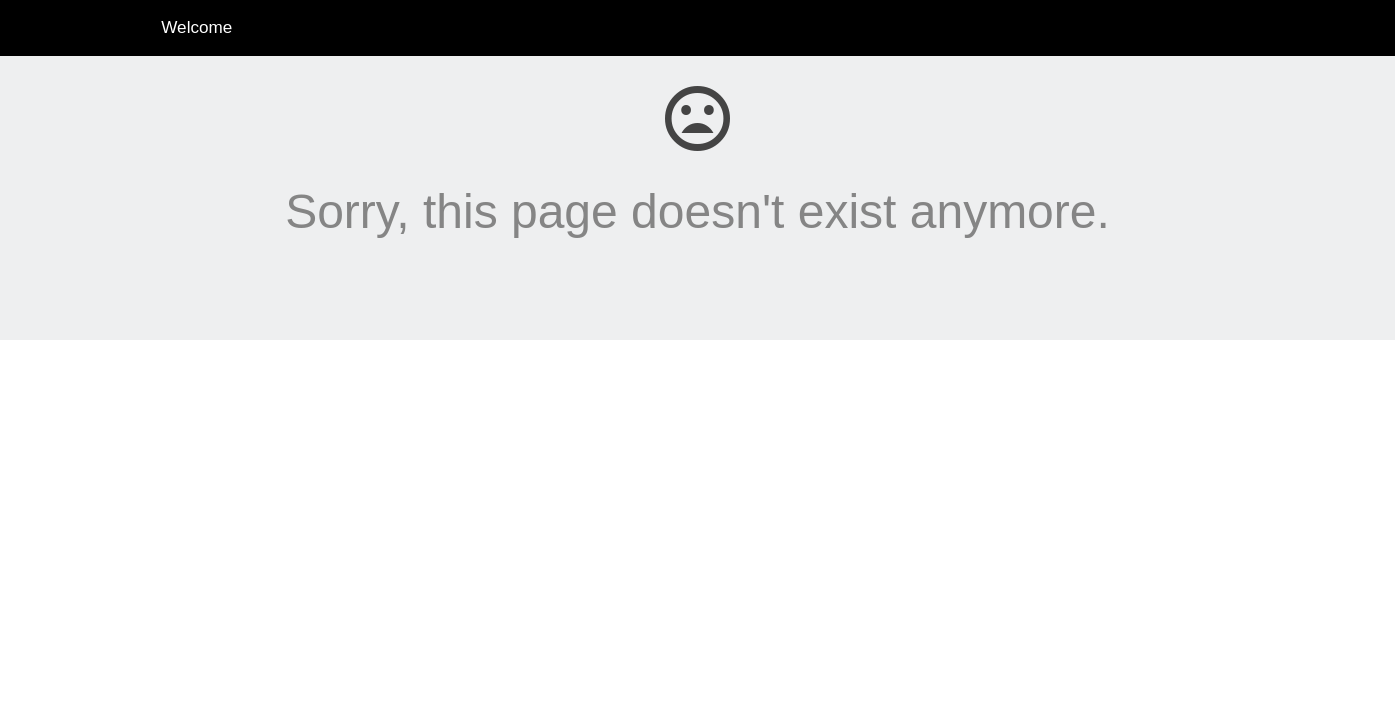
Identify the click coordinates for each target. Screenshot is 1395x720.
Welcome (196, 27)
